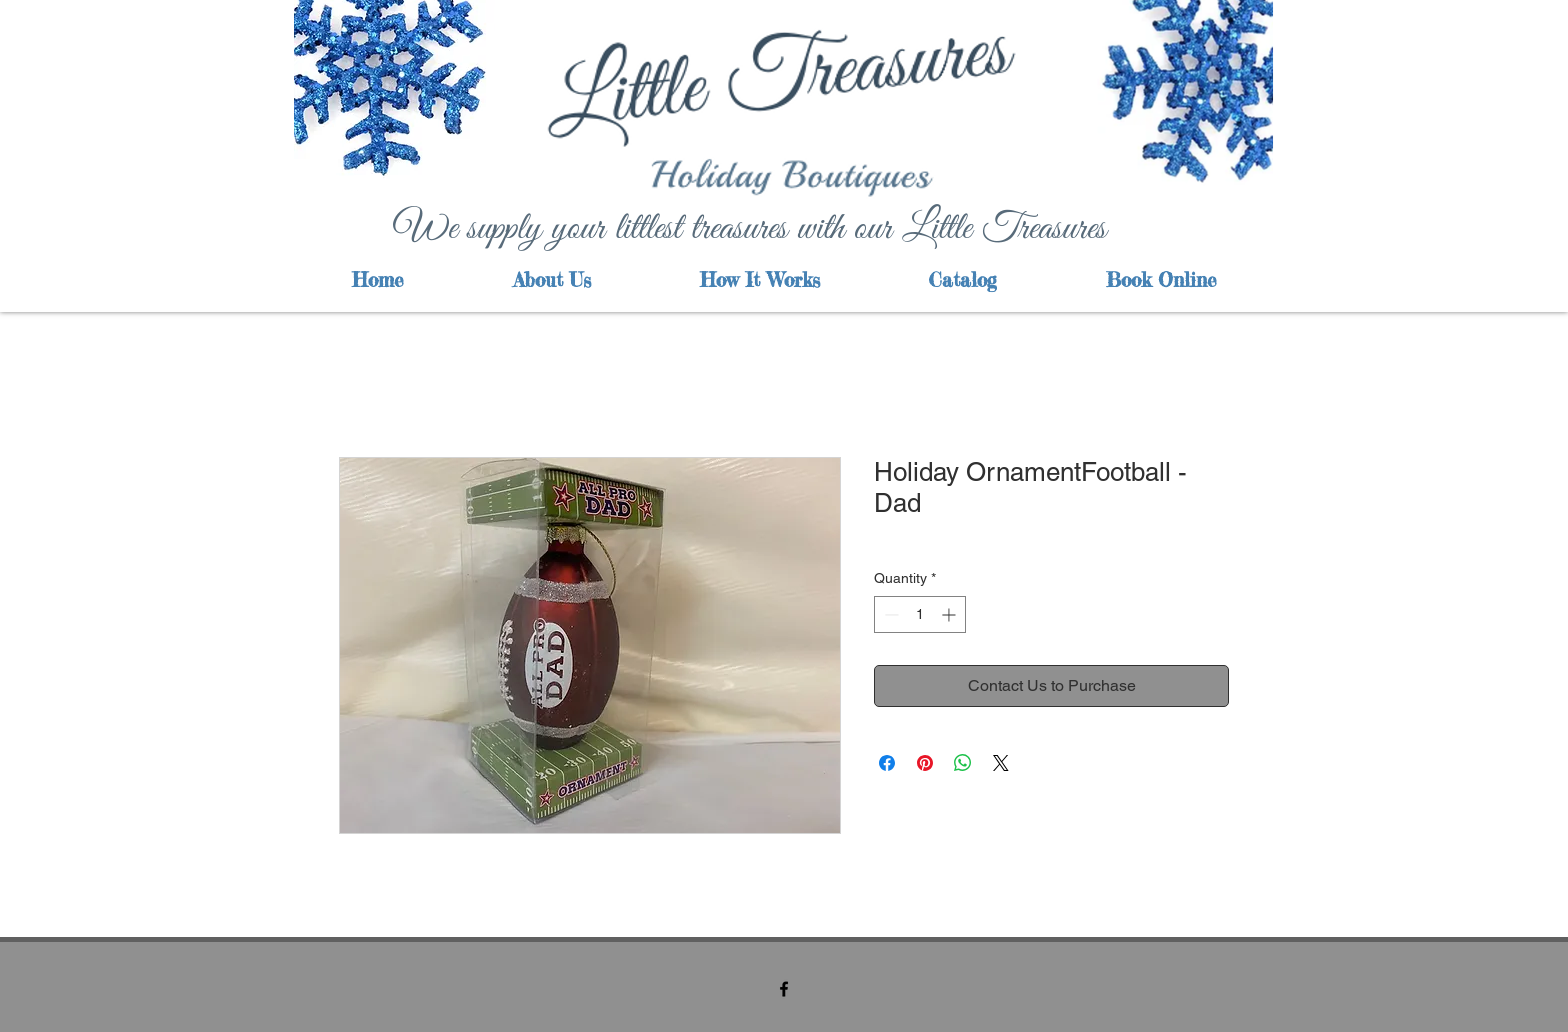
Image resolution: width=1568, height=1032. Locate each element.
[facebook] (784, 989)
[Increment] (950, 614)
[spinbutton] (920, 614)
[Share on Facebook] (887, 763)
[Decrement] (889, 614)
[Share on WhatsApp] (963, 763)
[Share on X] (1001, 763)
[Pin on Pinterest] (925, 763)
